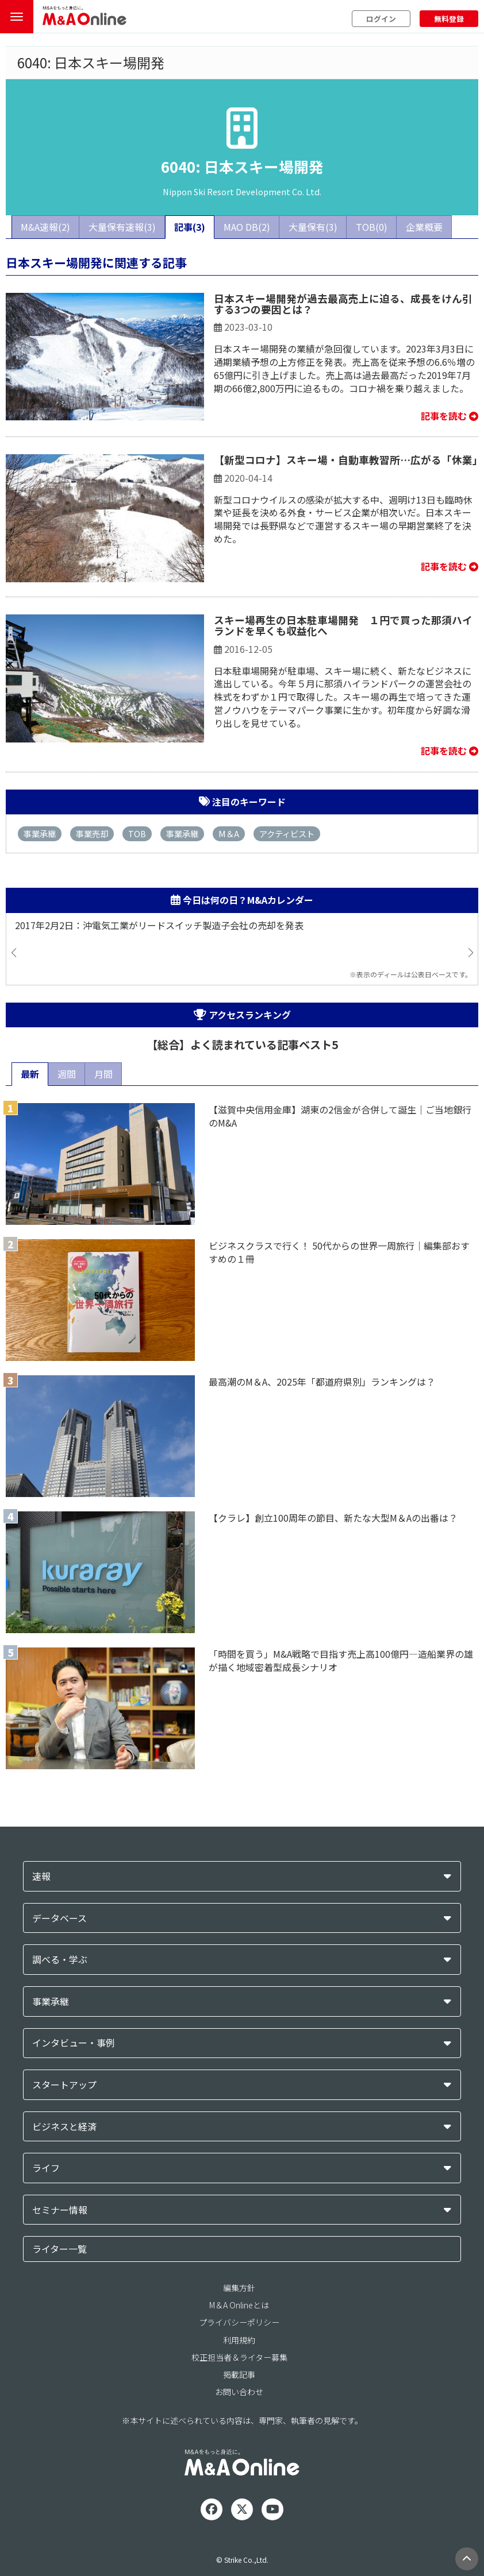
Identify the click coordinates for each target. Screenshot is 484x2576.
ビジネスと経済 (64, 2126)
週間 (66, 1074)
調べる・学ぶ (59, 1959)
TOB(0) (371, 227)
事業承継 (40, 833)
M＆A (228, 833)
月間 (103, 1074)
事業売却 (92, 833)
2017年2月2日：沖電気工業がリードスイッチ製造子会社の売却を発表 (159, 925)
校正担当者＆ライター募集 (239, 2357)
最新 (30, 1074)
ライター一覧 (59, 2249)
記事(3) (189, 227)
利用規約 (239, 2340)
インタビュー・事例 (73, 2042)
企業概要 (424, 227)
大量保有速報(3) (122, 227)
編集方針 (239, 2287)
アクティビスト (286, 833)
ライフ (46, 2168)
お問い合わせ (239, 2391)
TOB (137, 833)
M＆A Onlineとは (239, 2305)
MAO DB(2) (247, 227)
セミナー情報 (59, 2210)
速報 (41, 1876)
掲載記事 (239, 2374)
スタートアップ (64, 2084)
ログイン (381, 18)
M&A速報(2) (45, 227)
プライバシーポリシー (239, 2322)
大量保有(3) (313, 227)
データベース (59, 1918)
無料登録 (449, 18)
